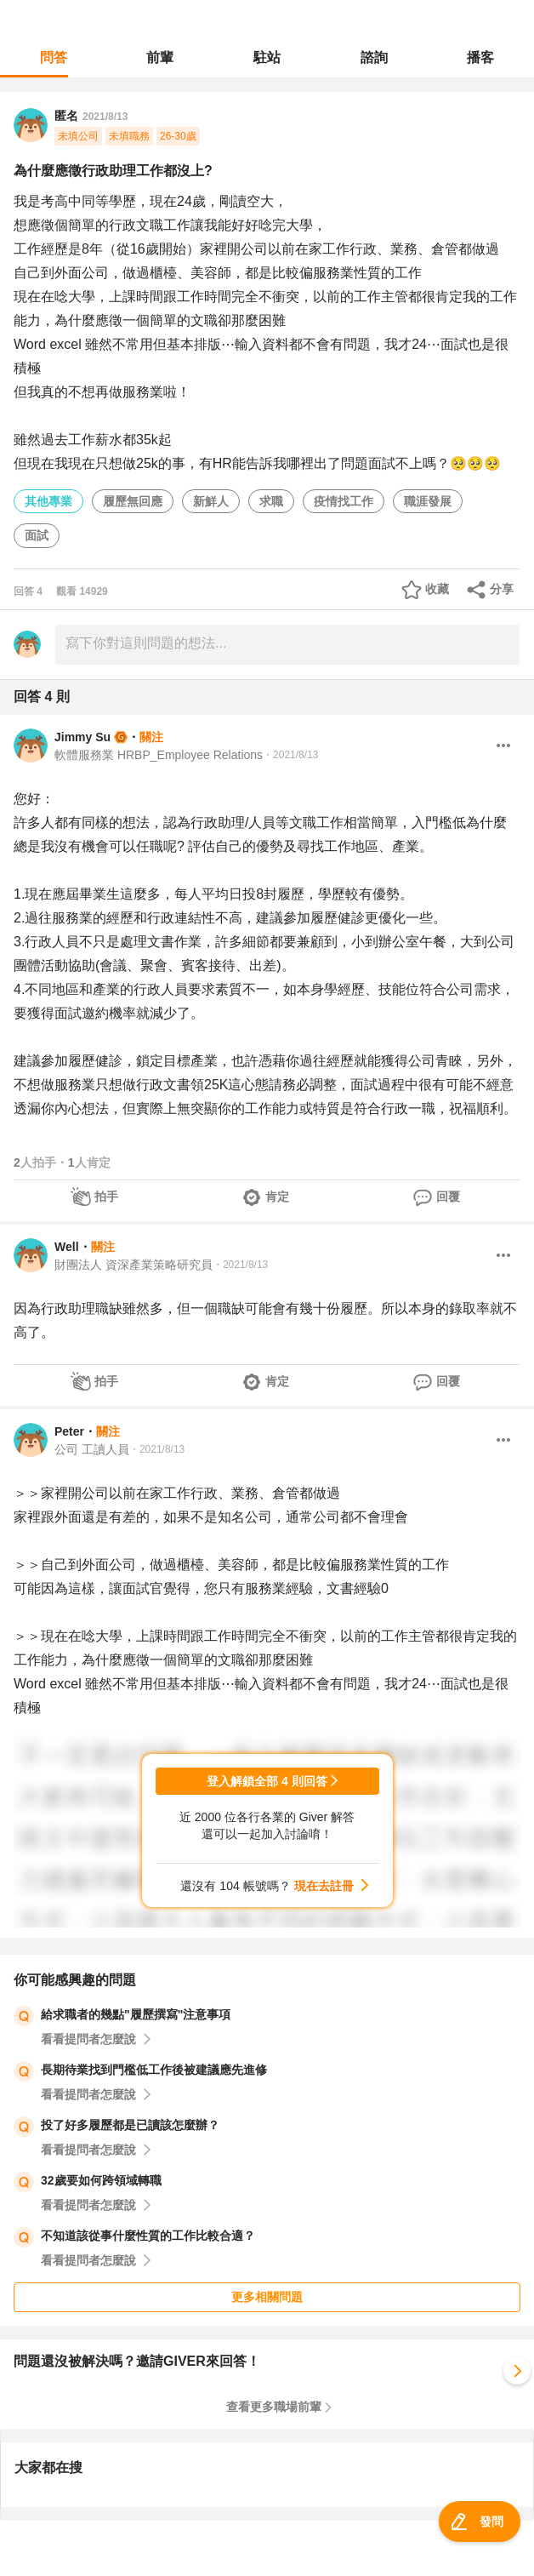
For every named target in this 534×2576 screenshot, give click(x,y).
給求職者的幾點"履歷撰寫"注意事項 (135, 2014)
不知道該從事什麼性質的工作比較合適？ (148, 2235)
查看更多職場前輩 (273, 2406)
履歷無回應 (132, 501)
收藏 (437, 589)
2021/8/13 (105, 117)
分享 (502, 589)
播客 (480, 57)
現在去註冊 (324, 1886)
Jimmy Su (82, 737)
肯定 (277, 1196)
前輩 (159, 57)
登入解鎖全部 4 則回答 (267, 1781)
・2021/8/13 (290, 755)
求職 (271, 501)
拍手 (106, 1196)
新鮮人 (211, 501)
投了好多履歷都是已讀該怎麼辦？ (130, 2125)
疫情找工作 (343, 501)
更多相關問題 (267, 2297)
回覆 (448, 1196)
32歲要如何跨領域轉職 (101, 2180)
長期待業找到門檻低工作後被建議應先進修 (154, 2069)
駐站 (267, 57)
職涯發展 (428, 501)
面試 (36, 535)
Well (66, 1247)
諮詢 (374, 57)
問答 (53, 57)
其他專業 (48, 501)
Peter (69, 1431)
